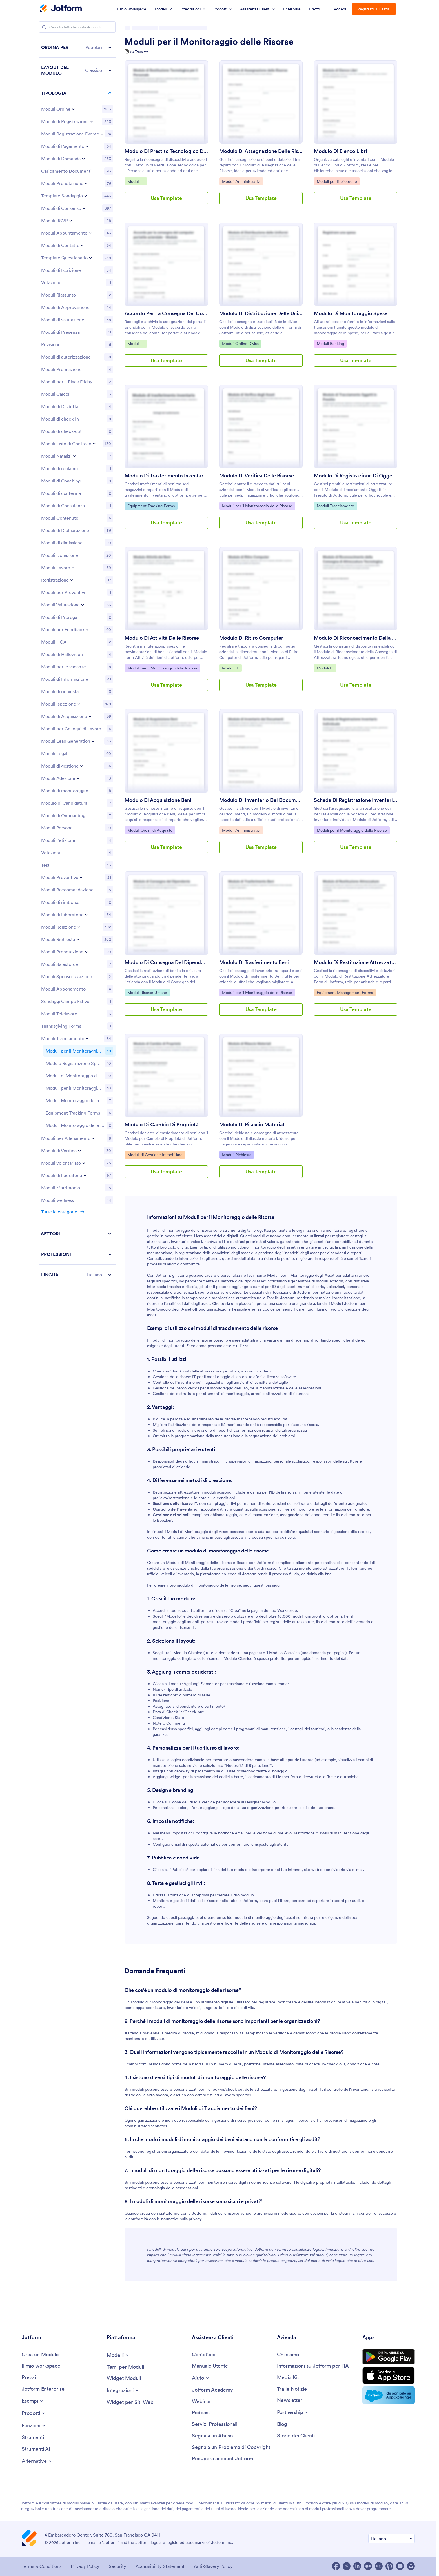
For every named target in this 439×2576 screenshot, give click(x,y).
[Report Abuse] (212, 2436)
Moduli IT (137, 181)
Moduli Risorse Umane (147, 992)
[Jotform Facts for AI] (313, 2366)
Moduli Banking (330, 343)
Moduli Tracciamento (335, 505)
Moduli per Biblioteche (336, 181)
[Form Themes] (125, 2367)
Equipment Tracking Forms (151, 505)
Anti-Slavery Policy (213, 2566)
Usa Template (166, 198)
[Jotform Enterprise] (43, 2389)
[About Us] (288, 2355)
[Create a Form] (40, 2355)
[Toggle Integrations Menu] (123, 2390)
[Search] (44, 27)
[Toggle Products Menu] (34, 2413)
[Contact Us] (203, 2355)
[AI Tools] (36, 2449)
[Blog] (282, 2424)
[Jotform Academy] (212, 2390)
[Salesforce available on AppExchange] (388, 2395)
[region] (77, 617)
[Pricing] (29, 2377)
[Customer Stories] (296, 2436)
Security (117, 2566)
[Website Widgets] (130, 2402)
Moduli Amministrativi (241, 181)
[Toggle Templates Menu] (118, 2355)
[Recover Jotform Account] (222, 2458)
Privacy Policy (85, 2566)
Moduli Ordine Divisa (240, 343)
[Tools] (33, 2437)
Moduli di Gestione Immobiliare (155, 1154)
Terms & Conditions (41, 2566)
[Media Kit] (288, 2377)
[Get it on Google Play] (388, 2357)
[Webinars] (201, 2401)
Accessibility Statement (160, 2566)
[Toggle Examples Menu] (33, 2401)
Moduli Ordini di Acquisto (149, 830)
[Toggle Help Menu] (201, 2378)
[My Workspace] (41, 2366)
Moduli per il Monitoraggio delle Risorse (209, 41)
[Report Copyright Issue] (231, 2447)
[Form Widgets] (124, 2378)
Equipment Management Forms (344, 992)
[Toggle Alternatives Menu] (37, 2461)
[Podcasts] (201, 2413)
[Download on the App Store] (388, 2375)
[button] (77, 47)
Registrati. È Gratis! (374, 9)
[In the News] (292, 2389)
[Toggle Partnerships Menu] (293, 2412)
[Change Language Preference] (391, 2539)
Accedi (339, 9)
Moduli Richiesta (236, 1154)
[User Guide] (210, 2366)
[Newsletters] (289, 2400)
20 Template (139, 52)
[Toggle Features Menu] (34, 2425)
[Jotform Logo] (61, 9)
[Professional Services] (214, 2424)
